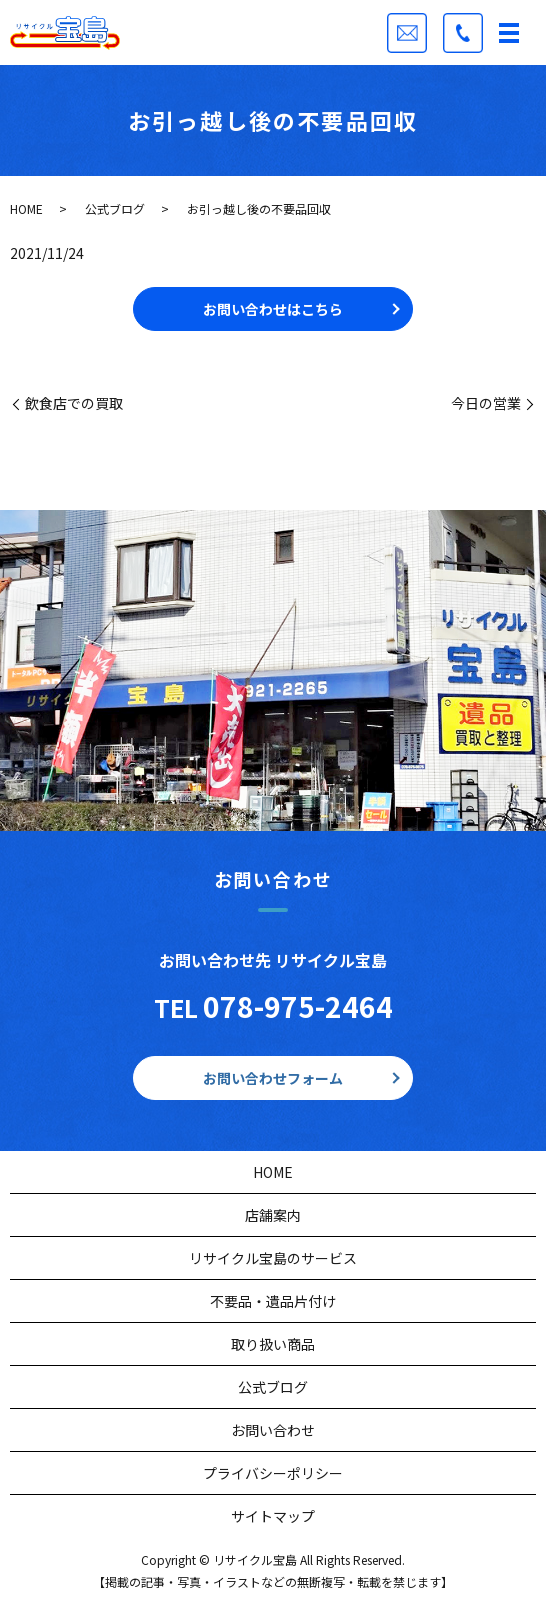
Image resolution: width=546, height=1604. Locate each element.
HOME (26, 208)
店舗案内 (273, 1215)
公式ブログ (115, 208)
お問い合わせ (273, 1430)
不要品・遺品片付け (273, 1301)
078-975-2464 (298, 1006)
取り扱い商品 (273, 1344)
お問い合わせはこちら (273, 309)
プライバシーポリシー (273, 1473)
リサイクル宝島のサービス (273, 1258)
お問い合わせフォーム (273, 1078)
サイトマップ (273, 1516)
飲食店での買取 (74, 403)
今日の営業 (486, 403)
